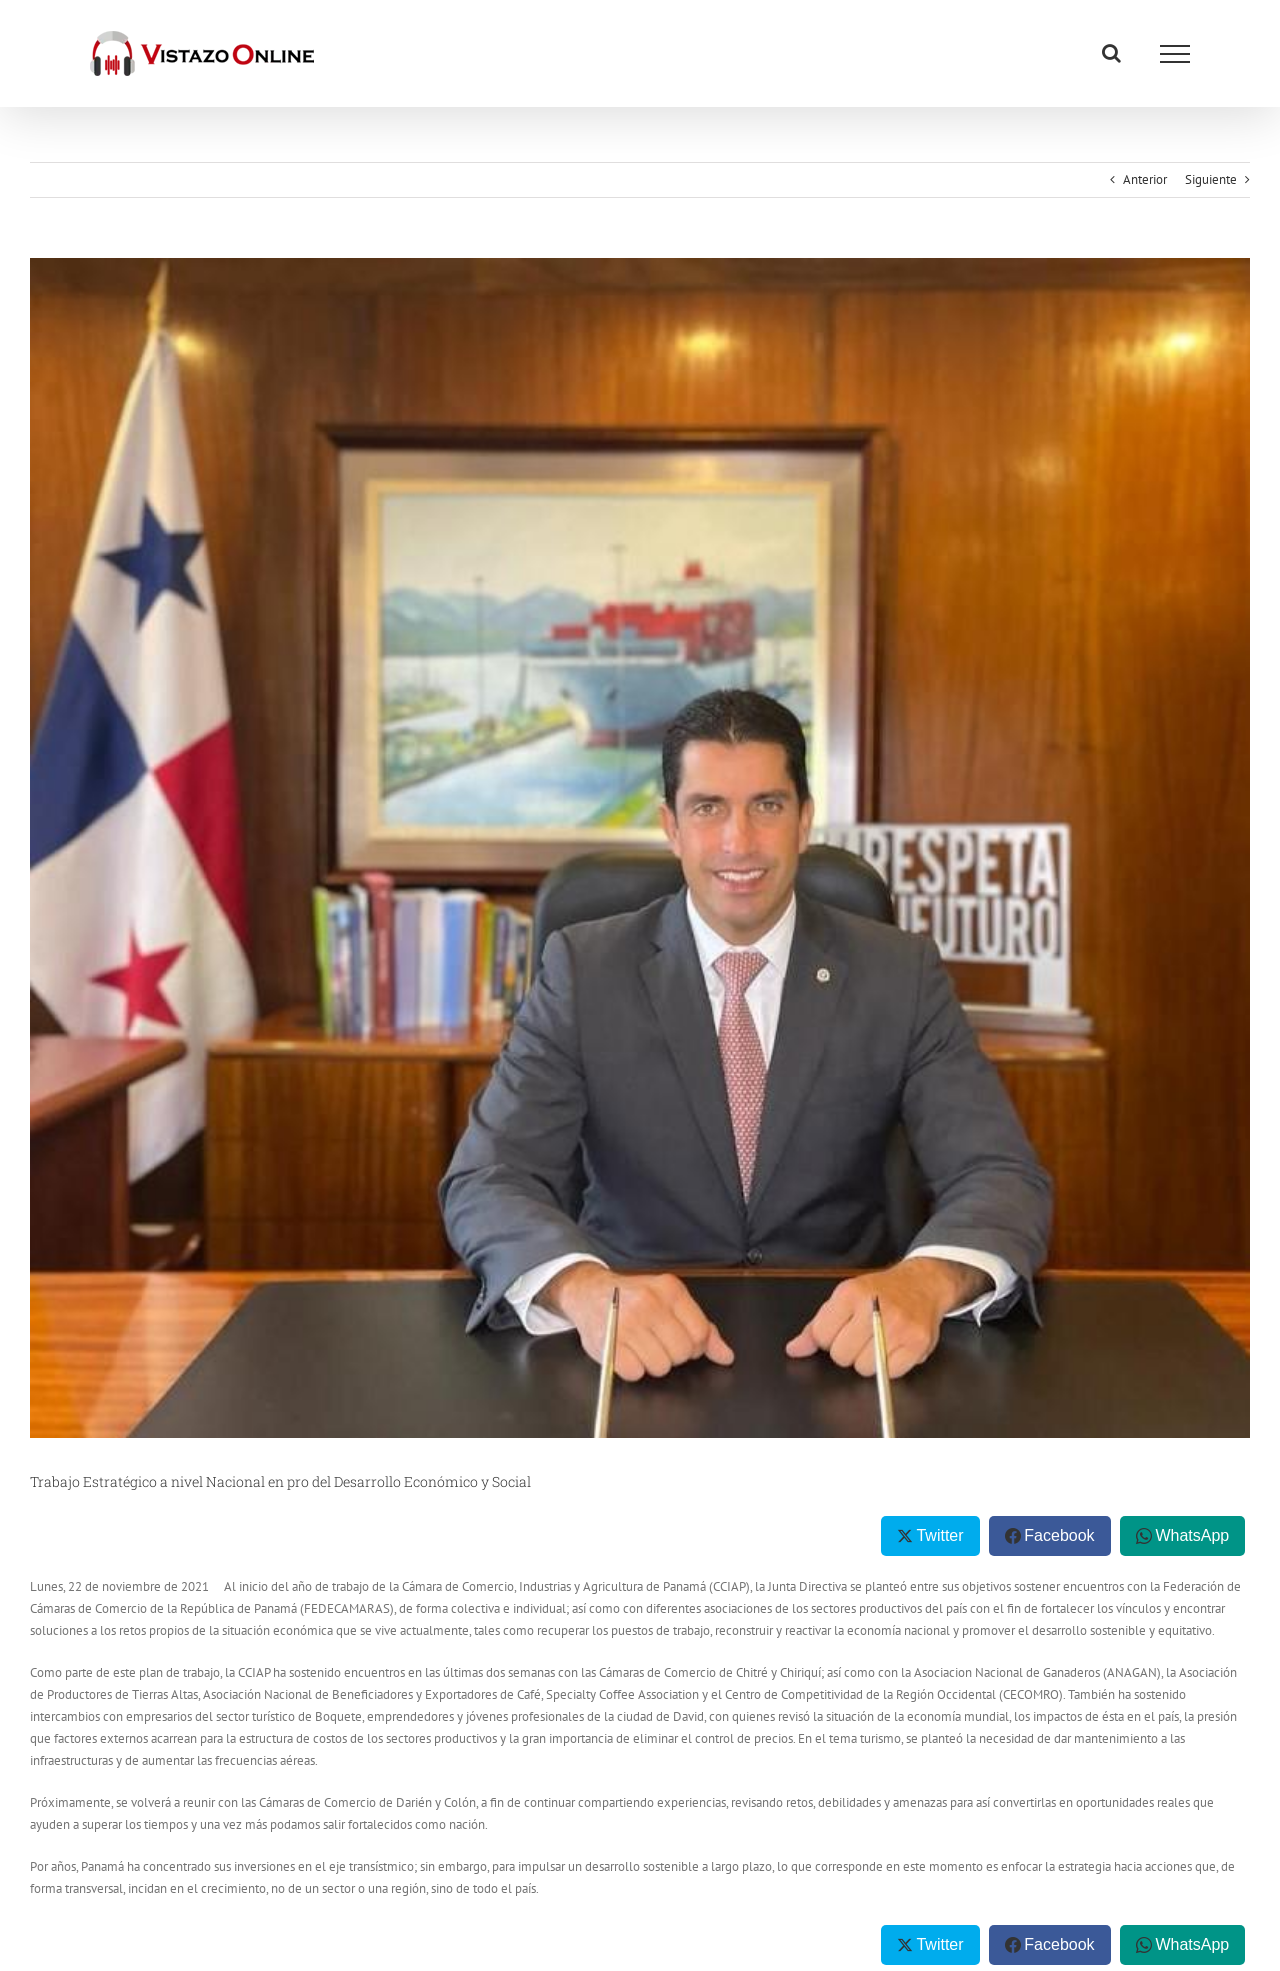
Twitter (939, 1535)
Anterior (1145, 179)
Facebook (1059, 1535)
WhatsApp (1192, 1535)
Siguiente (1211, 179)
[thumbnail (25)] (640, 848)
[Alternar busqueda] (1111, 53)
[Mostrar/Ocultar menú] (1175, 54)
